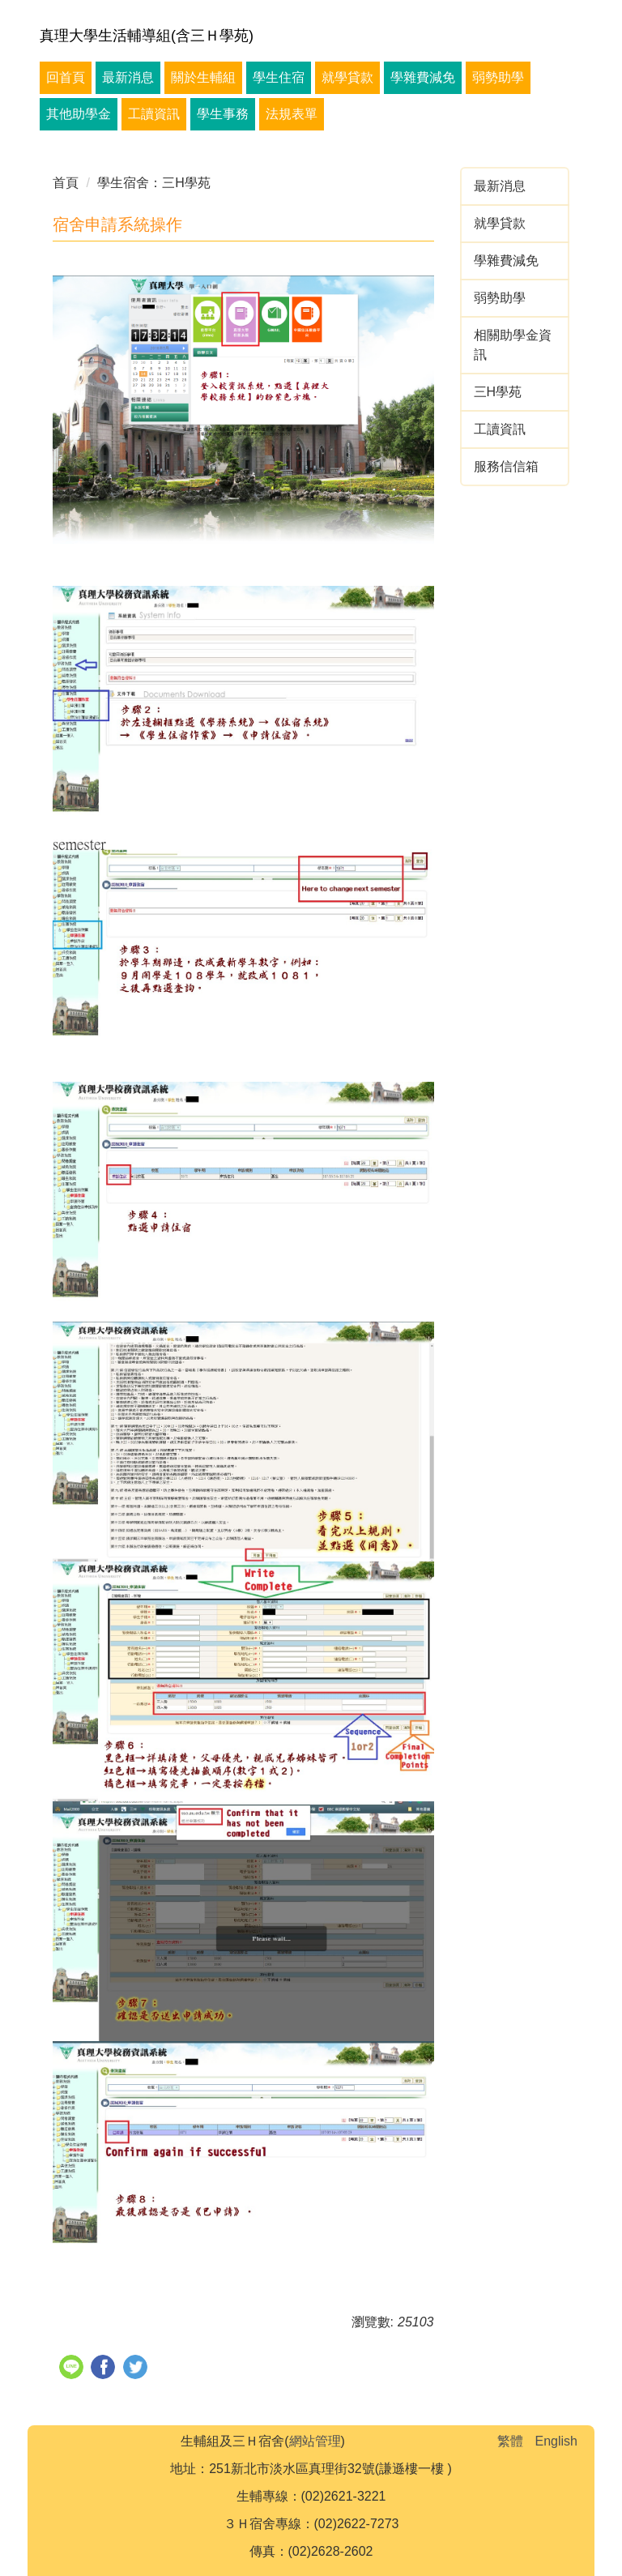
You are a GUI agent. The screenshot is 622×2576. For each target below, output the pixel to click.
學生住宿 (279, 77)
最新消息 (128, 77)
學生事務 (223, 114)
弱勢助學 (498, 77)
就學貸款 (347, 77)
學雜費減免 (422, 77)
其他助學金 (78, 114)
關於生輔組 (203, 77)
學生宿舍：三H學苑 (154, 183)
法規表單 (291, 114)
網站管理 (315, 2441)
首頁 (66, 183)
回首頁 (65, 77)
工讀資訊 (154, 114)
